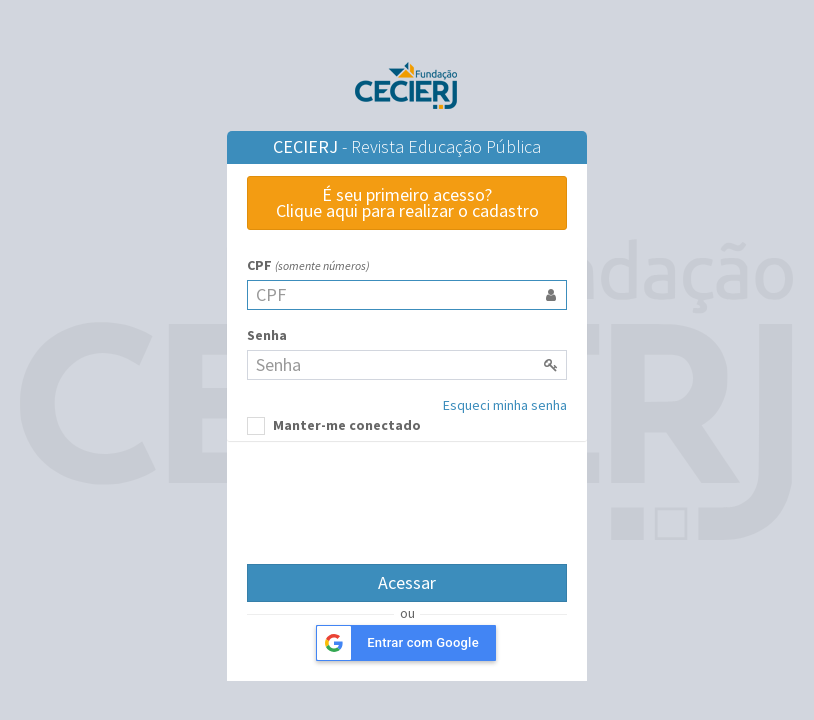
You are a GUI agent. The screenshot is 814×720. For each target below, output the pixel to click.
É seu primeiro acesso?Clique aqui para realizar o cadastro (407, 202)
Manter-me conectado (334, 425)
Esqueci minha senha (505, 405)
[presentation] (407, 500)
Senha (267, 335)
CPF (308, 265)
